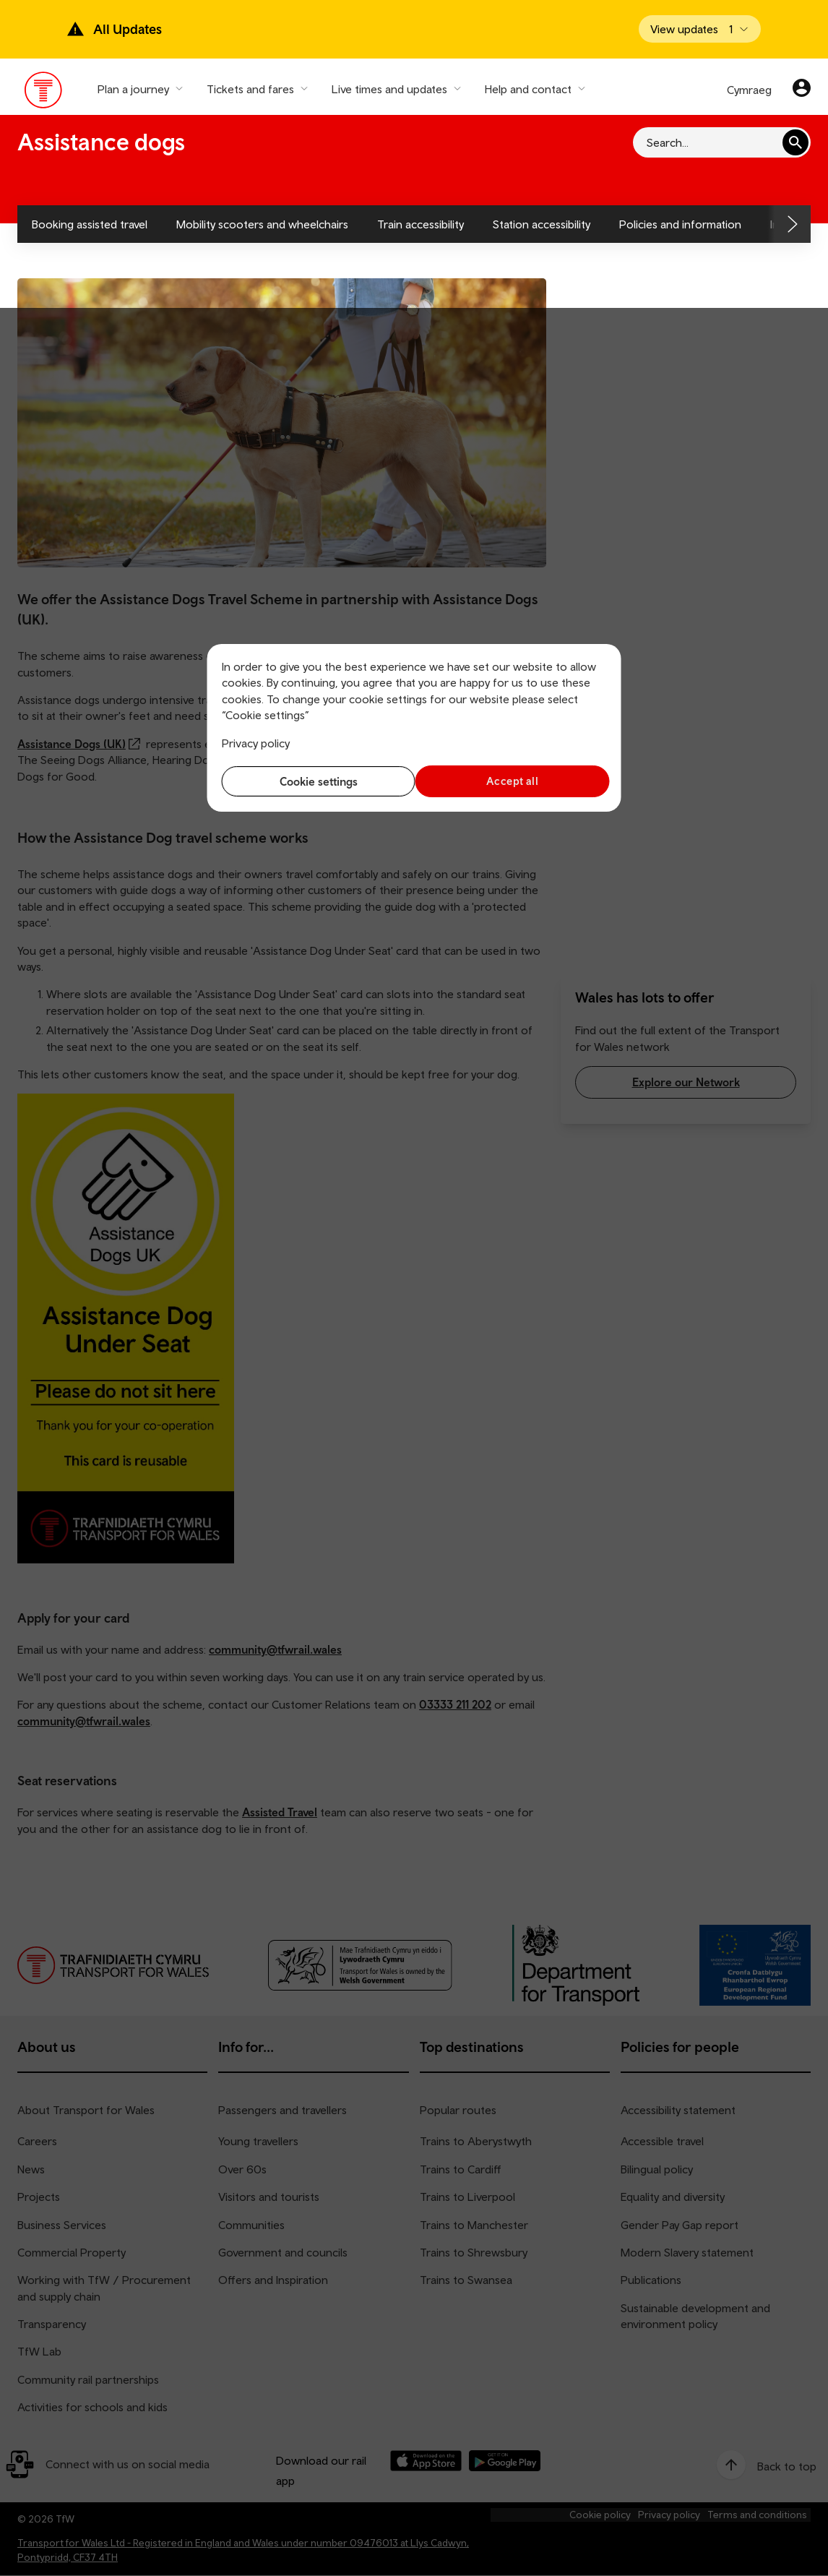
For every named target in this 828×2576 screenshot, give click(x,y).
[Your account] (802, 89)
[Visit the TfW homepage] (44, 93)
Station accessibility (541, 224)
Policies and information (680, 224)
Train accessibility (420, 224)
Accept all (514, 781)
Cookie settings (314, 781)
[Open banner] (700, 29)
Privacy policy (256, 743)
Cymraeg (749, 89)
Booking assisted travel (89, 224)
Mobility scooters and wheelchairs (262, 224)
